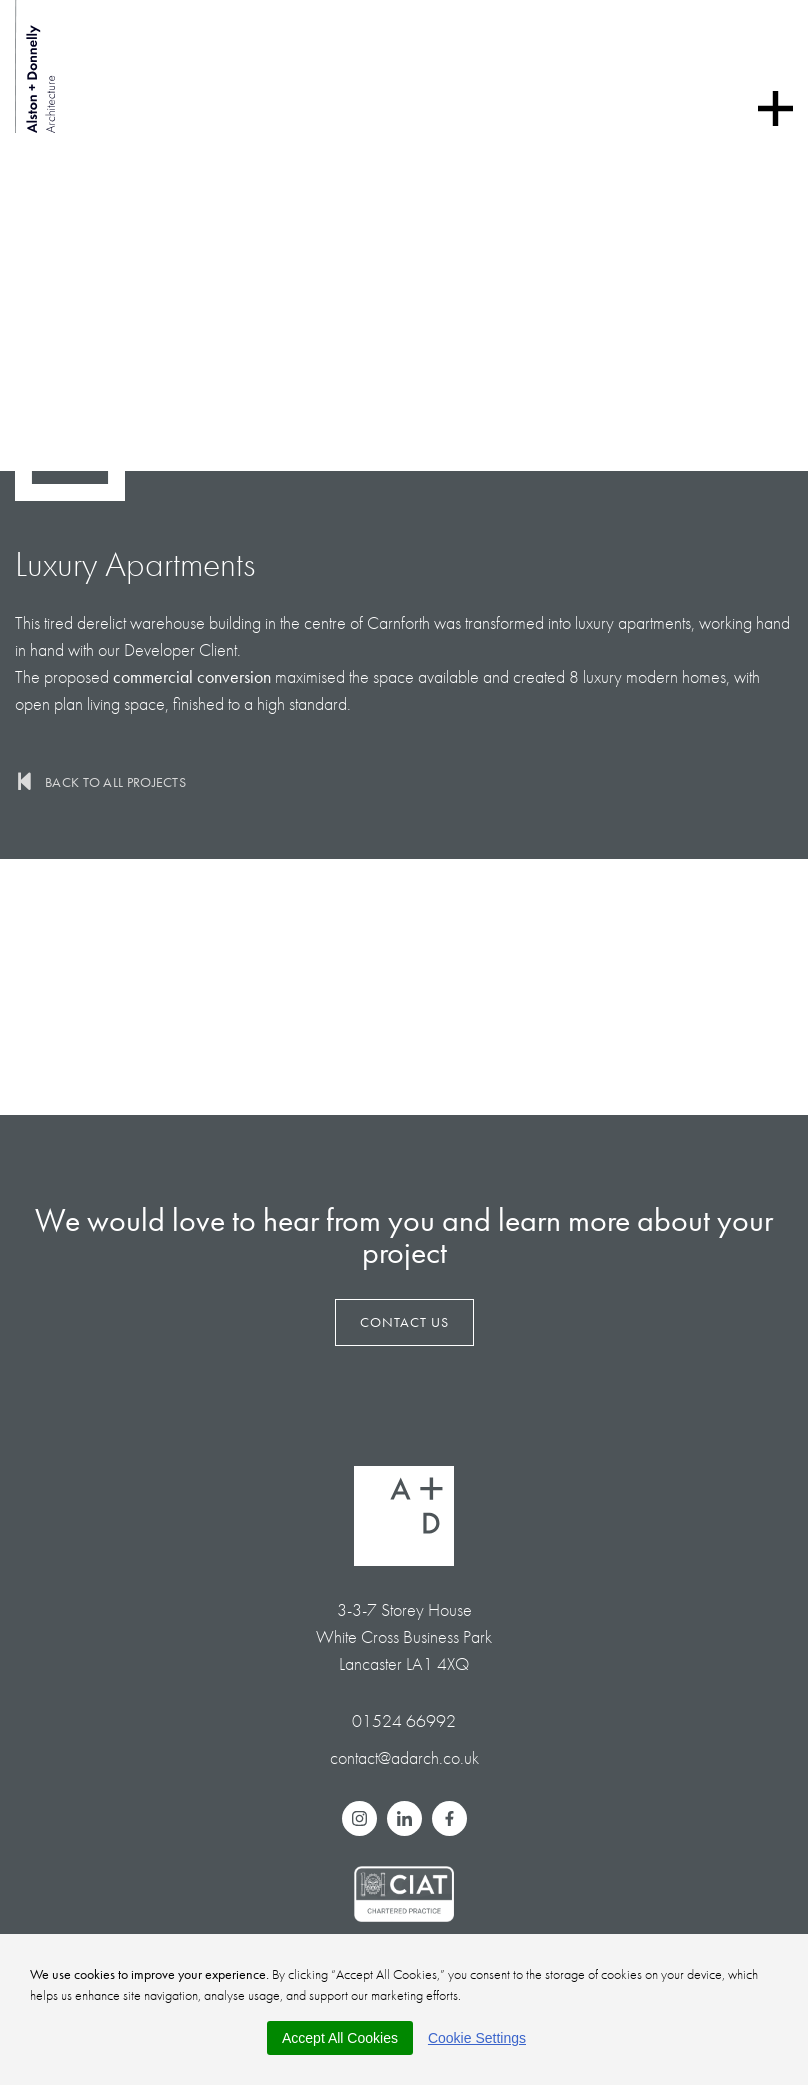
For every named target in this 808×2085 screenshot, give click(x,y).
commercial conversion (192, 676)
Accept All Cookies (340, 2038)
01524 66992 (404, 1720)
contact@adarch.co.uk (404, 1757)
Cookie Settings (477, 2038)
